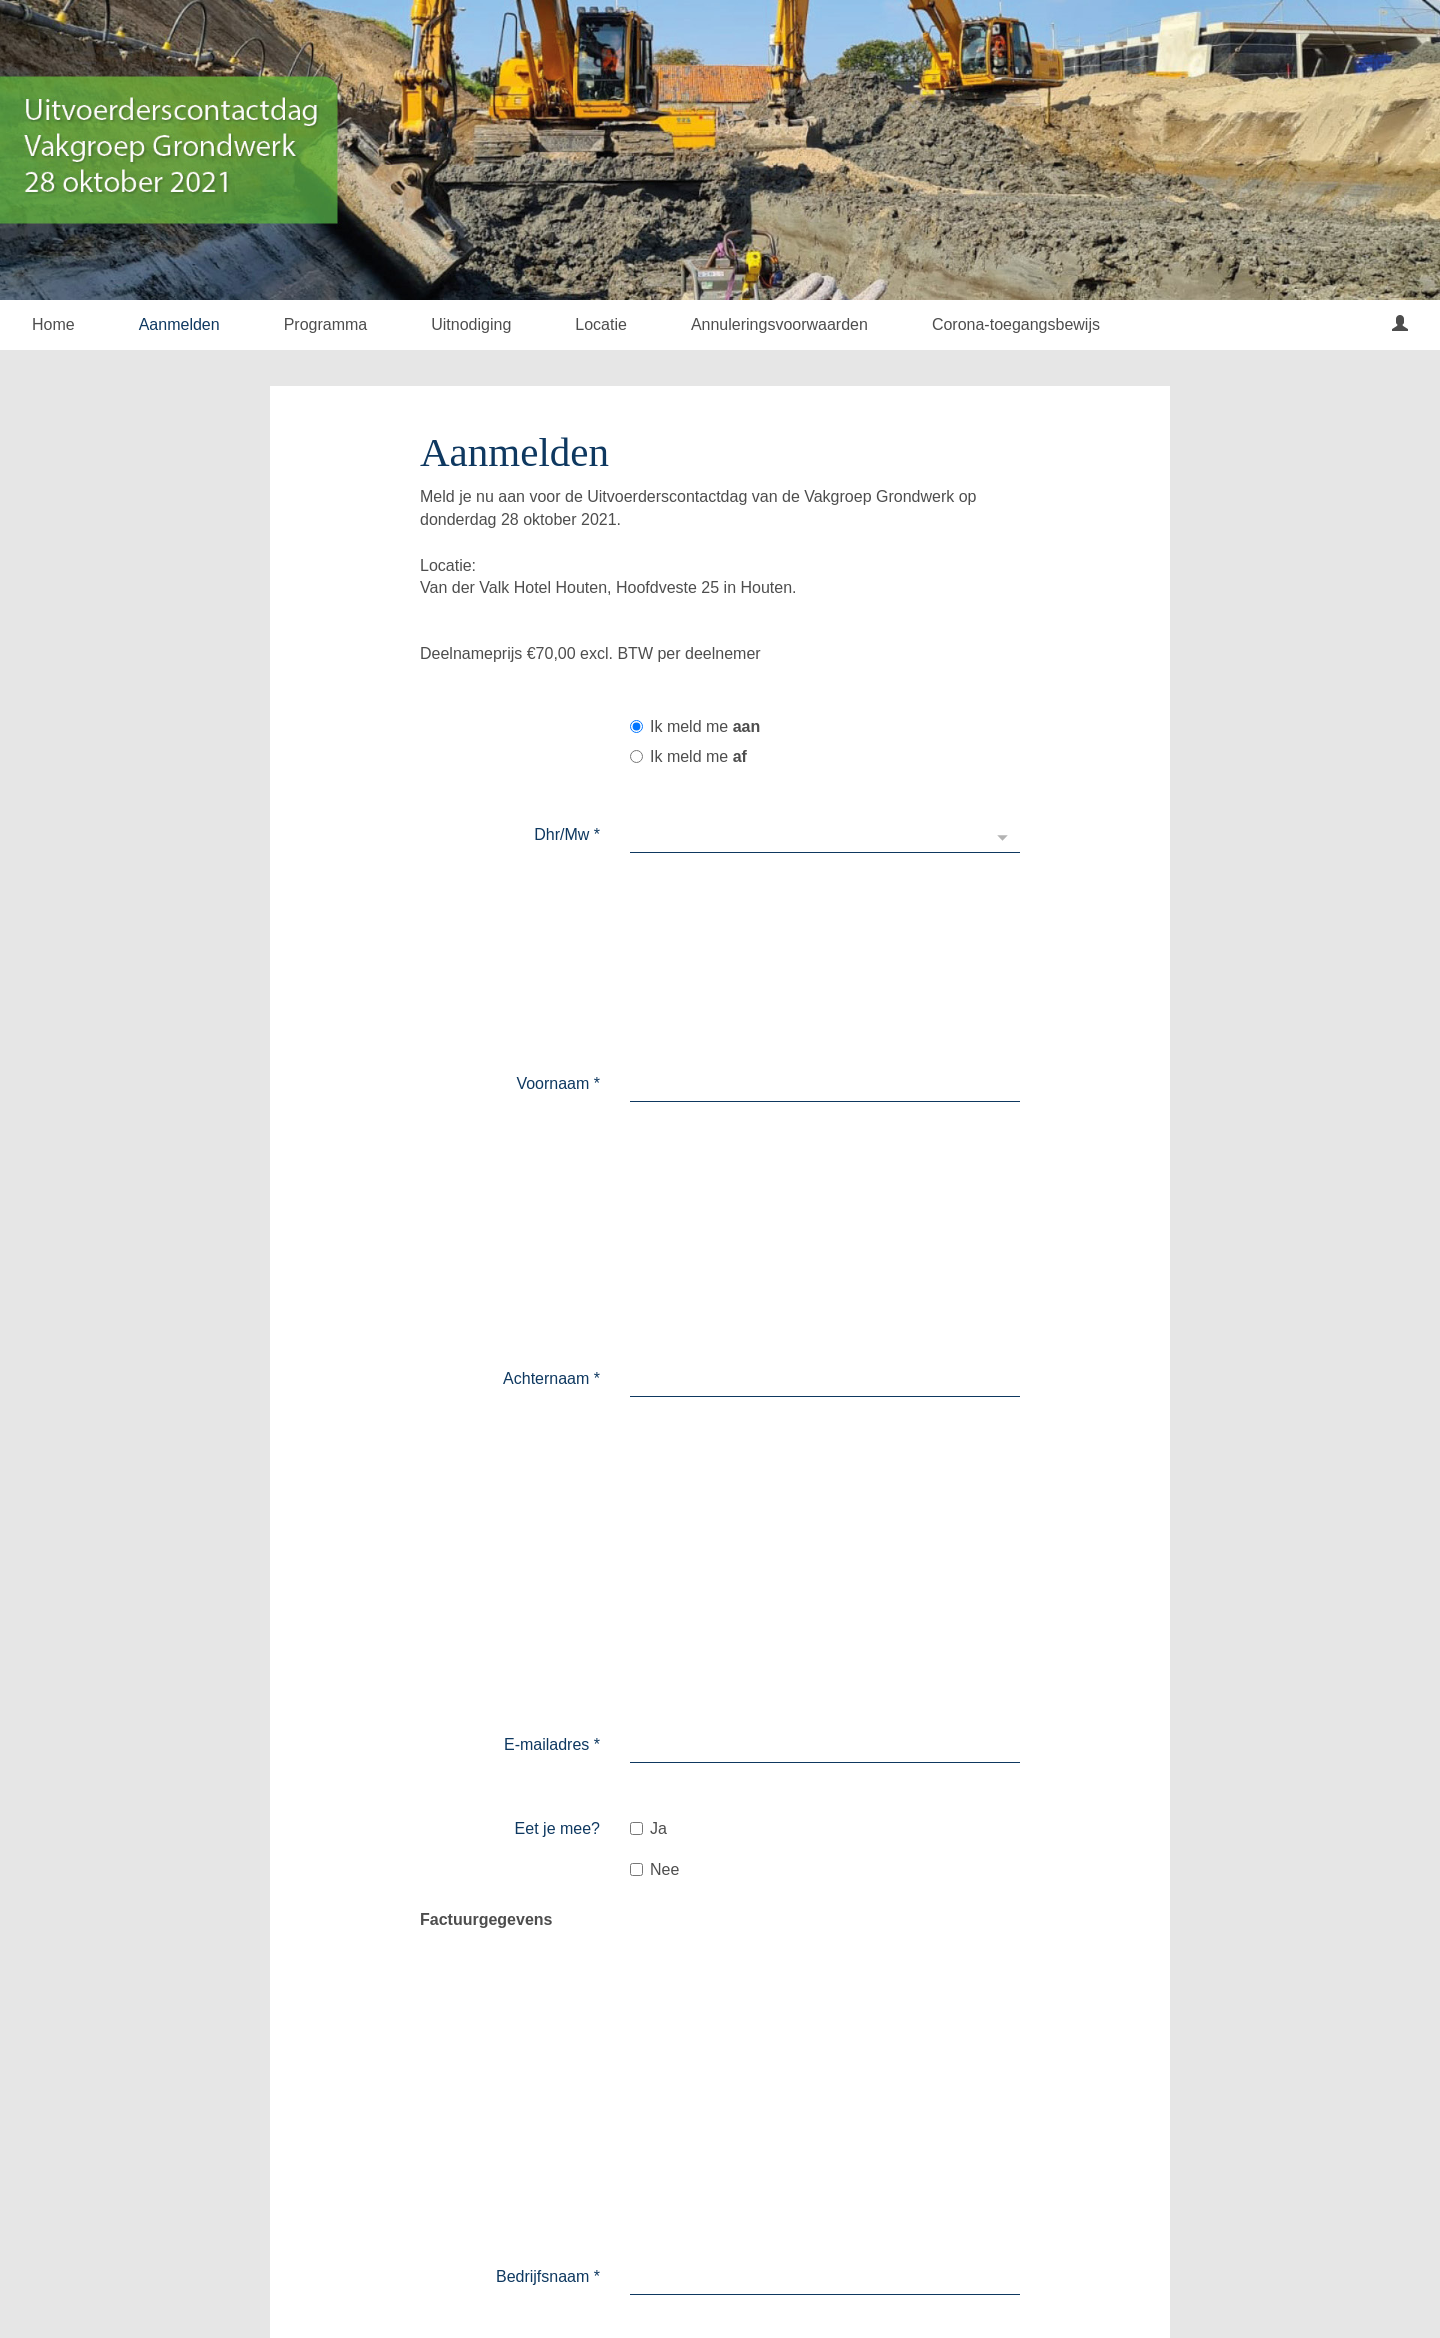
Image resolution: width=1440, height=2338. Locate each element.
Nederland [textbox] (679, 1407)
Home (53, 324)
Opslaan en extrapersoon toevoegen (911, 2118)
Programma (326, 324)
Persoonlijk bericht (534, 1910)
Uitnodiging (471, 324)
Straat (573, 1564)
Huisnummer (549, 1512)
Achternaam (551, 938)
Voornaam (558, 886)
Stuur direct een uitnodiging (882, 1991)
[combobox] (825, 1409)
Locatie (601, 324)
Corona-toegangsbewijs (1016, 324)
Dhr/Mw (567, 834)
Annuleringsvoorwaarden (779, 324)
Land (577, 1408)
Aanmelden (179, 324)
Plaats (572, 1616)
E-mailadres (552, 1022)
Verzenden (695, 2116)
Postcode (561, 1460)
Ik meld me (695, 726)
